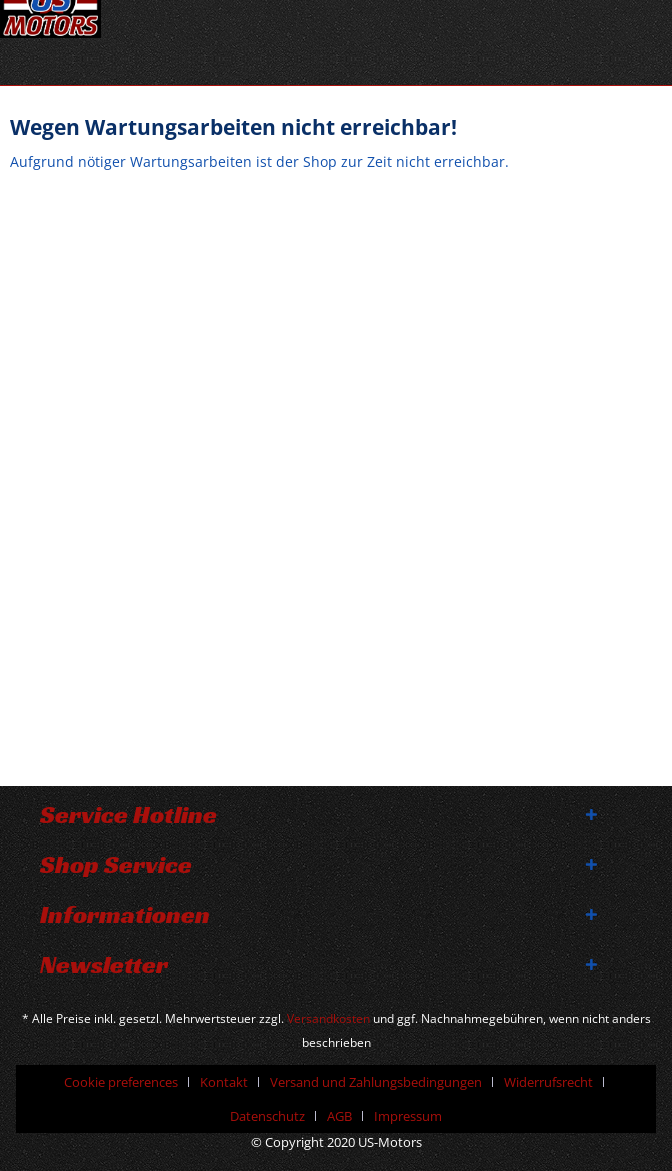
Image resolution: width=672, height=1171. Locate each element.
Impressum (408, 1116)
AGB (339, 1116)
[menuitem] (128, 1082)
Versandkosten (328, 1018)
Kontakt (224, 1082)
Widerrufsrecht (548, 1082)
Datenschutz (267, 1116)
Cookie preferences (121, 1082)
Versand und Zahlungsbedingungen (376, 1082)
